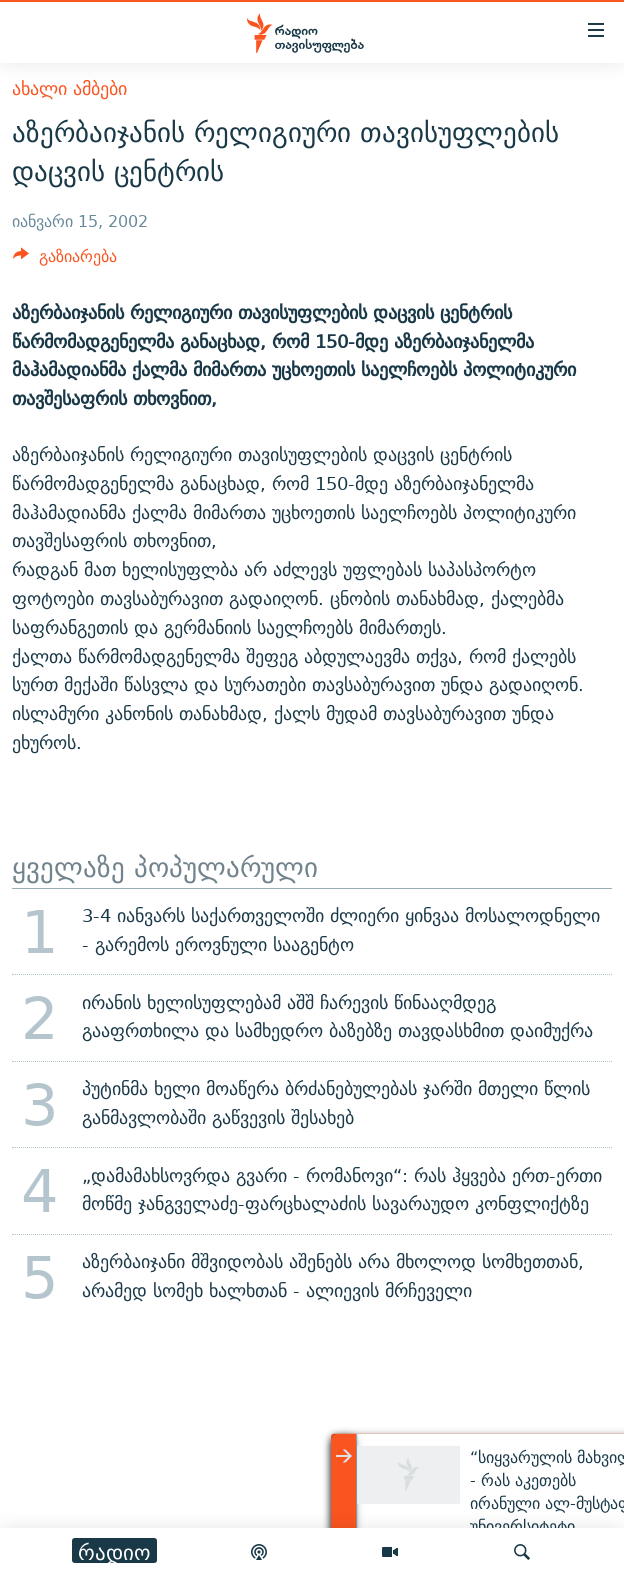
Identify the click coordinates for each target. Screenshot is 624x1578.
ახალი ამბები (69, 88)
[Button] (65, 261)
